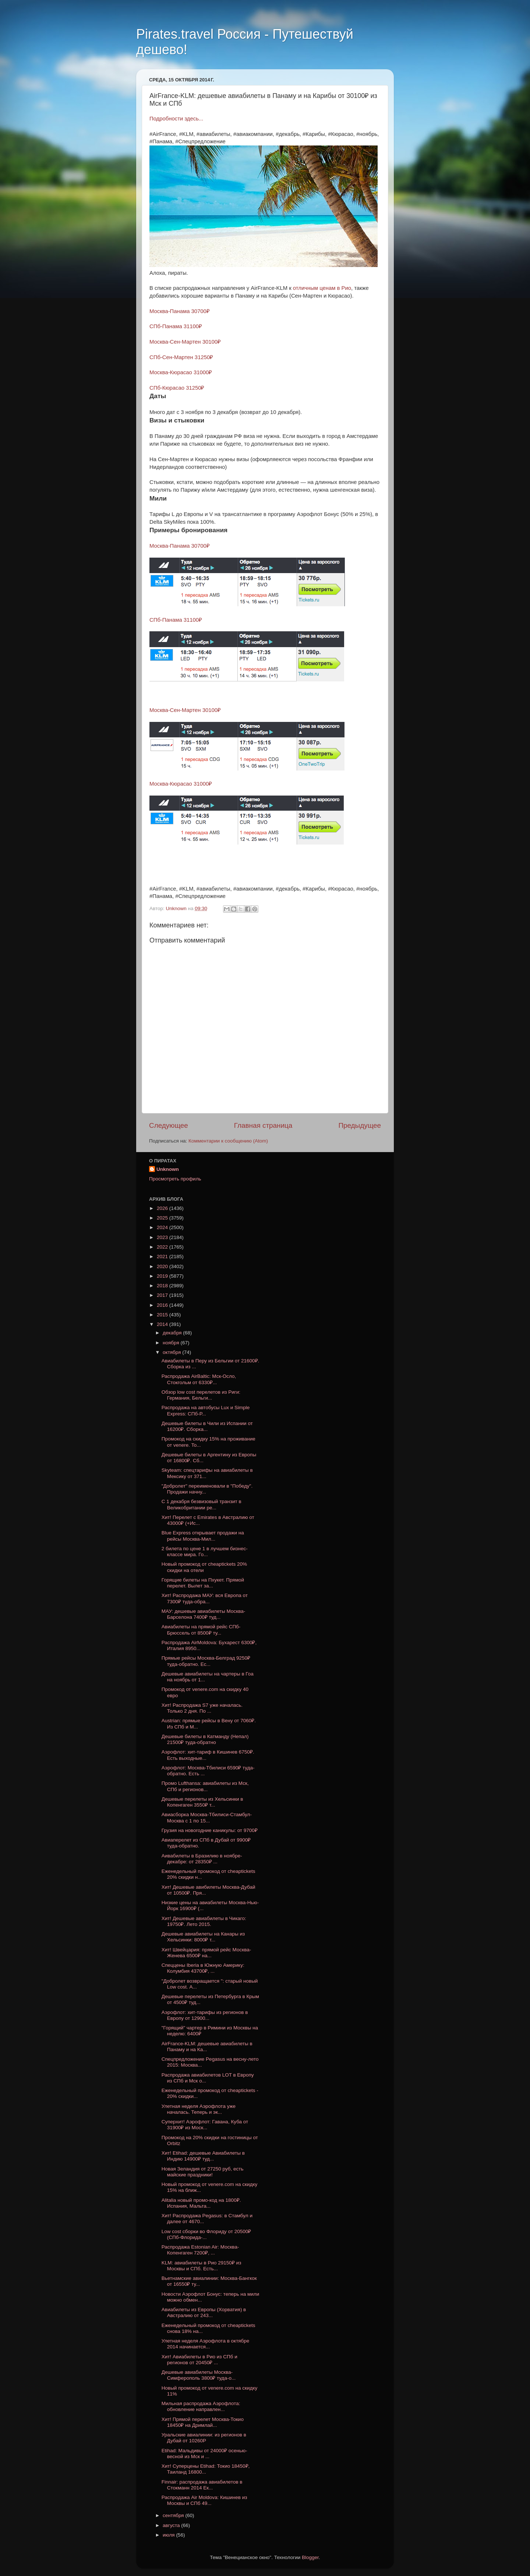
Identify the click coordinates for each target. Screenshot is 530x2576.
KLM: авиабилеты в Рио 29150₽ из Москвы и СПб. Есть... (201, 2265)
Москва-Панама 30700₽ (179, 311)
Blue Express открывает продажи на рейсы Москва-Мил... (203, 1535)
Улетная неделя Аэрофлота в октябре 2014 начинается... (206, 2343)
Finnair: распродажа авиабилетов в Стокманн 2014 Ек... (202, 2485)
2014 (163, 1324)
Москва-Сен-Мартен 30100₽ (185, 342)
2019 (163, 1276)
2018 (163, 1285)
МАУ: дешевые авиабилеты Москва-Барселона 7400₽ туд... (203, 1614)
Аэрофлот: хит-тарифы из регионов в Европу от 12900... (205, 2015)
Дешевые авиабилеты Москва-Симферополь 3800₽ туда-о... (199, 2375)
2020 (163, 1266)
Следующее (168, 1125)
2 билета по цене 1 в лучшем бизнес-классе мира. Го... (205, 1551)
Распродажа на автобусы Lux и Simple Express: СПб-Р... (206, 1410)
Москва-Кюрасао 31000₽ (180, 372)
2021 (163, 1256)
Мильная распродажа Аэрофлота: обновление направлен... (201, 2406)
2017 (163, 1295)
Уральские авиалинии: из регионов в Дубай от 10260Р (204, 2437)
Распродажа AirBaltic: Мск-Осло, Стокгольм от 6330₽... (199, 1379)
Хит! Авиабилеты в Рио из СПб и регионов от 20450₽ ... (199, 2359)
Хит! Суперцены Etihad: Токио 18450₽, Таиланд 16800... (206, 2469)
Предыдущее (359, 1125)
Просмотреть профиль (175, 1179)
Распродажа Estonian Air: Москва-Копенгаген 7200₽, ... (200, 2250)
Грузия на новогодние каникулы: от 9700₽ (210, 1830)
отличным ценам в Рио (322, 288)
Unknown (167, 1169)
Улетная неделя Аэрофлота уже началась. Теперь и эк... (199, 2109)
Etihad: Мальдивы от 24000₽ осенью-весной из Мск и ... (204, 2453)
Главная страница (263, 1125)
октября (172, 1352)
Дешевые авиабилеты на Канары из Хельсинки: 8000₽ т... (203, 1936)
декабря (173, 1333)
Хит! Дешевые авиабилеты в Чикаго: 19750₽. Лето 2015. (204, 1921)
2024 (163, 1227)
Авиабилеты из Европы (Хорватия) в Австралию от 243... (204, 2312)
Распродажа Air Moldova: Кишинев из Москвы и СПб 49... (204, 2500)
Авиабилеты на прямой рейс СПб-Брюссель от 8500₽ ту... (201, 1629)
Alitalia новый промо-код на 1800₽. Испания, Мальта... (201, 2203)
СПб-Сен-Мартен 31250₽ (181, 357)
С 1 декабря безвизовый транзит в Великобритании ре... (201, 1504)
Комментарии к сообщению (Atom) (228, 1141)
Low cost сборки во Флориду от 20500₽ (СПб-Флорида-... (206, 2234)
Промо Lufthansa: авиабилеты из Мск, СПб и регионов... (205, 1786)
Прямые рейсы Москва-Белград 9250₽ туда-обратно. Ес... (206, 1661)
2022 (163, 1247)
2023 (163, 1237)
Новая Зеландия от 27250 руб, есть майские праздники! (203, 2171)
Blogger (310, 2557)
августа (172, 2525)
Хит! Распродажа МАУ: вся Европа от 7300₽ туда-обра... (205, 1598)
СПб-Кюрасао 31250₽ (176, 388)
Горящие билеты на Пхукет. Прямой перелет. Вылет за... (203, 1583)
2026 (163, 1208)
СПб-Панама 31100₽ (175, 326)
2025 (163, 1218)
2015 (163, 1314)
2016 (163, 1305)
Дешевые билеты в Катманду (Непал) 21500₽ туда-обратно (205, 1739)
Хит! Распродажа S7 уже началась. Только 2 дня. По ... (202, 1708)
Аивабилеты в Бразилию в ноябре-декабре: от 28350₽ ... (202, 1858)
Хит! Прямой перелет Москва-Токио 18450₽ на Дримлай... (203, 2422)
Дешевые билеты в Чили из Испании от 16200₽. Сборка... (207, 1426)
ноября (171, 1342)
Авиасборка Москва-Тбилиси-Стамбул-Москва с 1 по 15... (207, 1817)
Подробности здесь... (176, 119)
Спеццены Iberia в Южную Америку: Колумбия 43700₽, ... (203, 1968)
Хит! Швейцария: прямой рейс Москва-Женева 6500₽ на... (206, 1952)
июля (169, 2535)
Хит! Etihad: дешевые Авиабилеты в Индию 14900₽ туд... (203, 2156)
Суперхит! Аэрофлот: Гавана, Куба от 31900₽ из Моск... (205, 2124)
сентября (174, 2515)
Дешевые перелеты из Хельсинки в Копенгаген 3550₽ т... (202, 1802)
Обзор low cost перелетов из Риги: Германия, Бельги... (201, 1395)
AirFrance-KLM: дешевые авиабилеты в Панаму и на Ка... (207, 2046)
